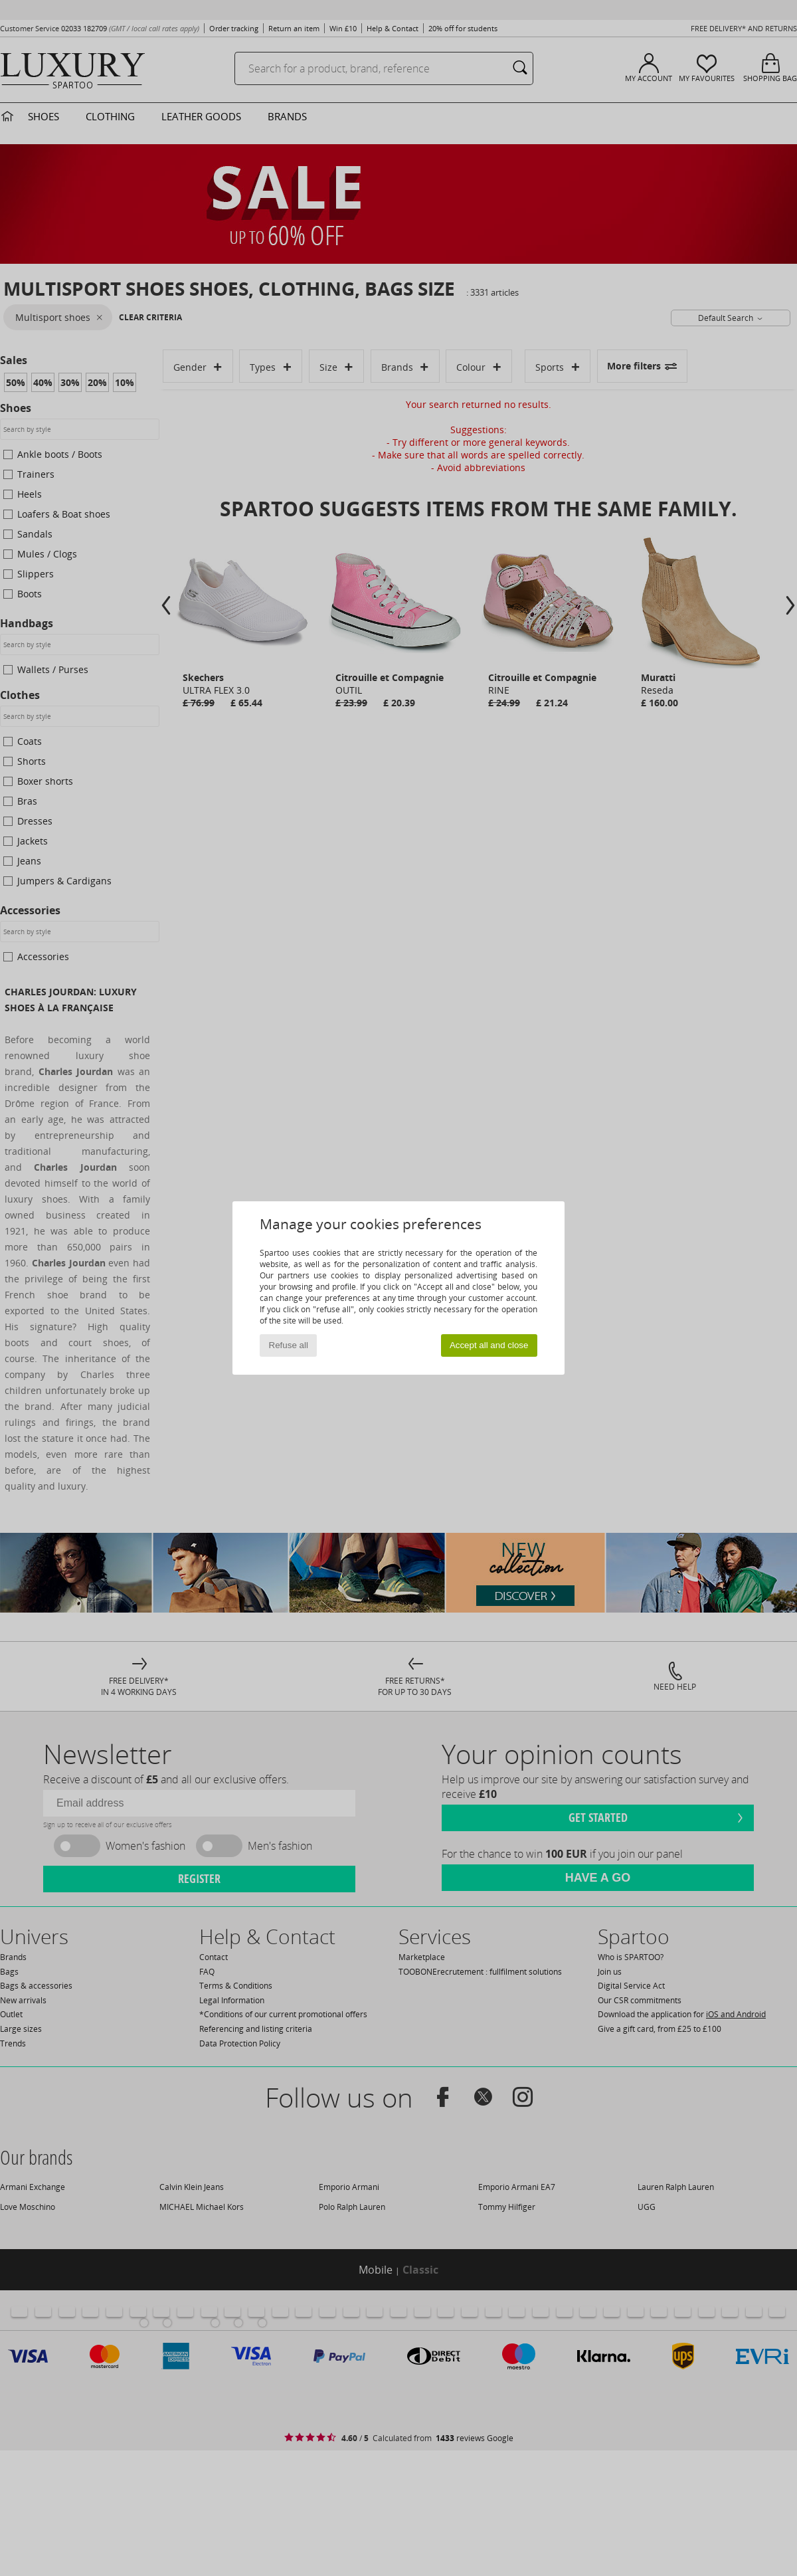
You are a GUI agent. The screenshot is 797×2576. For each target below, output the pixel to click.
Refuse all (288, 1345)
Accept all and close (489, 1345)
